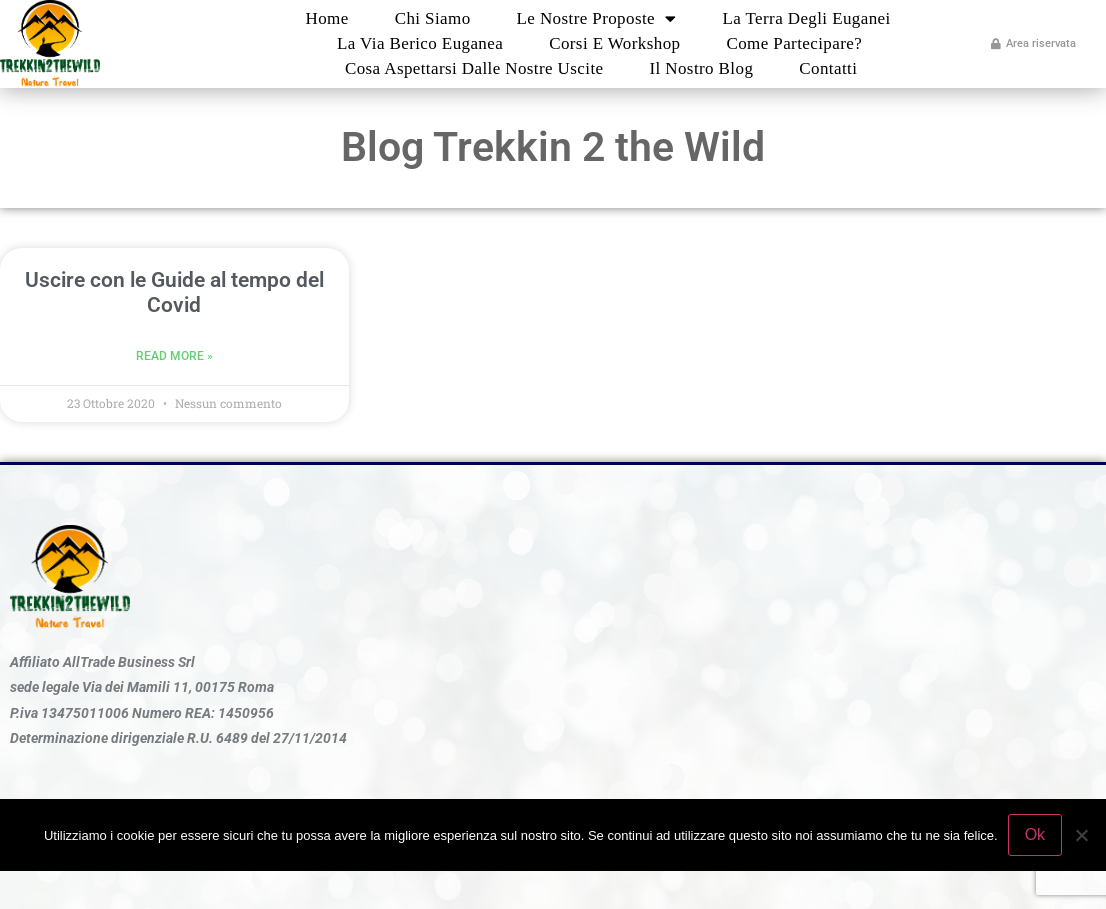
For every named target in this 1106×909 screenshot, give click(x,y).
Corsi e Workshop (614, 43)
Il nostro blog (701, 68)
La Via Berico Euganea (420, 43)
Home (327, 18)
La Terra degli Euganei (806, 18)
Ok (1035, 834)
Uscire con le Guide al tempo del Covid (174, 292)
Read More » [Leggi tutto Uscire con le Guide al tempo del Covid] (174, 356)
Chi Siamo (433, 18)
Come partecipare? (794, 43)
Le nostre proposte (597, 18)
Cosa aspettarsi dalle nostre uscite (474, 68)
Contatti (828, 68)
